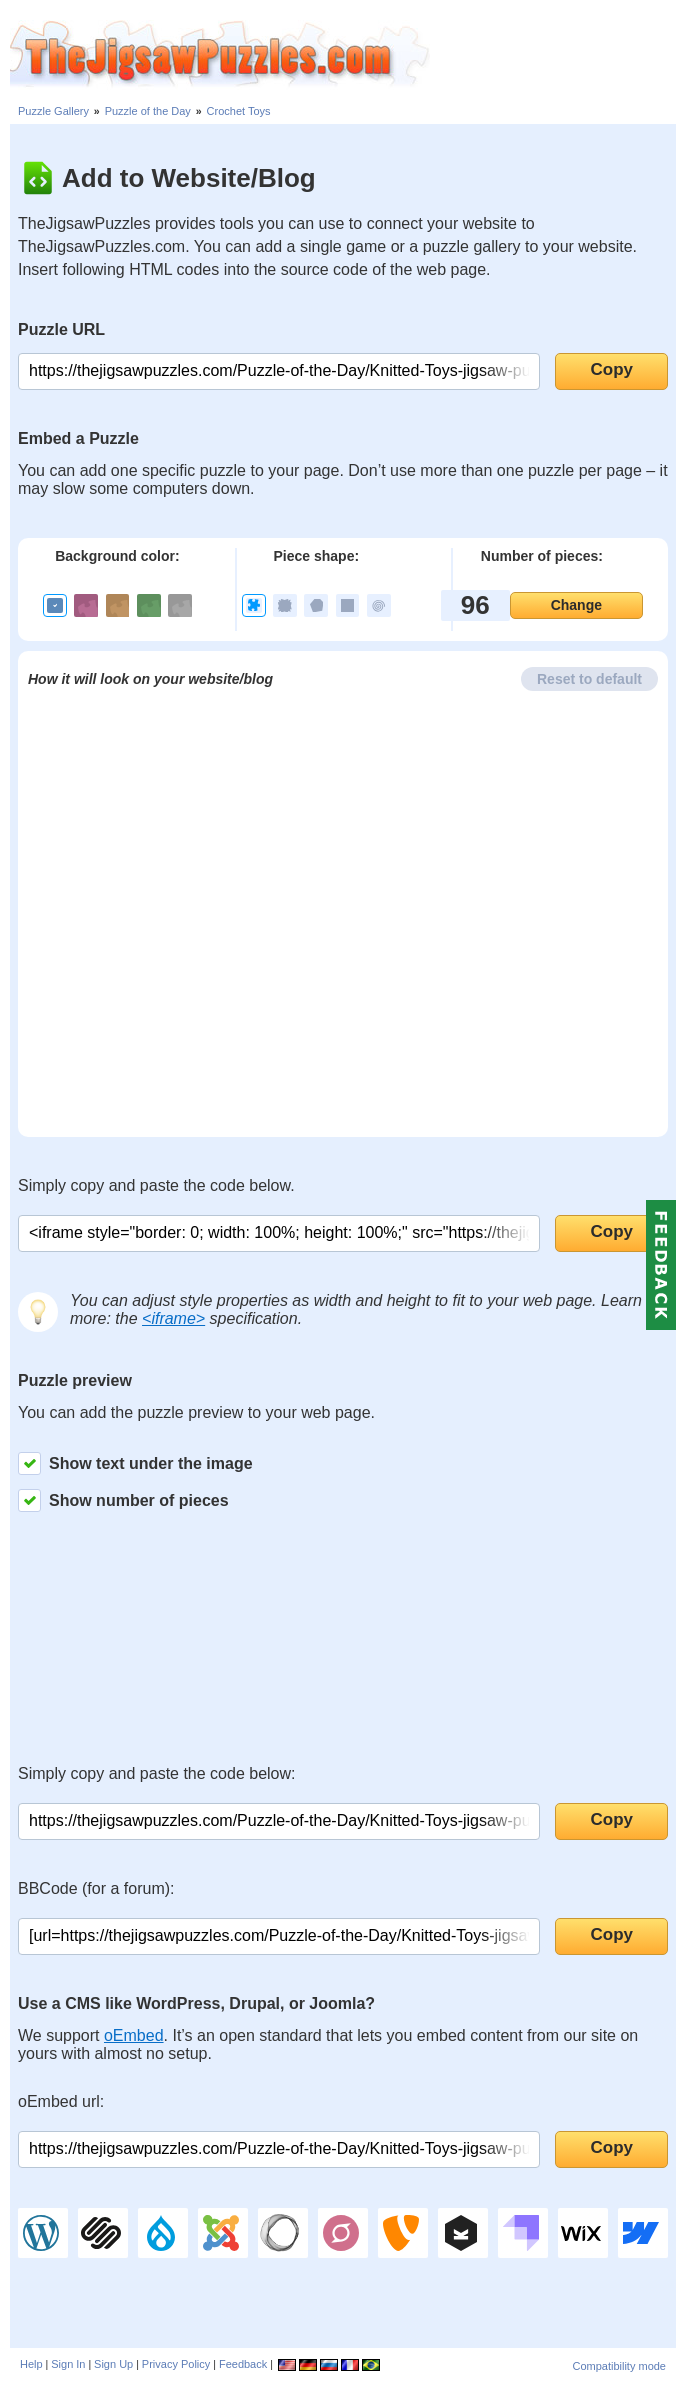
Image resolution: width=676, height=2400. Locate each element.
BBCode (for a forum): (96, 1888)
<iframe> (173, 1318)
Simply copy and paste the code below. (156, 1185)
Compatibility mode (619, 2366)
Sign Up (113, 2364)
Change (576, 605)
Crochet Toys (239, 111)
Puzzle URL (61, 329)
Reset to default (589, 679)
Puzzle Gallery (53, 111)
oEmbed (134, 2035)
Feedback (243, 2364)
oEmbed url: (61, 2101)
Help (31, 2364)
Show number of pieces (123, 1500)
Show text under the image (135, 1463)
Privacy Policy (176, 2364)
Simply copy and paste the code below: (157, 1773)
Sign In (68, 2364)
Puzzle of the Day (148, 111)
